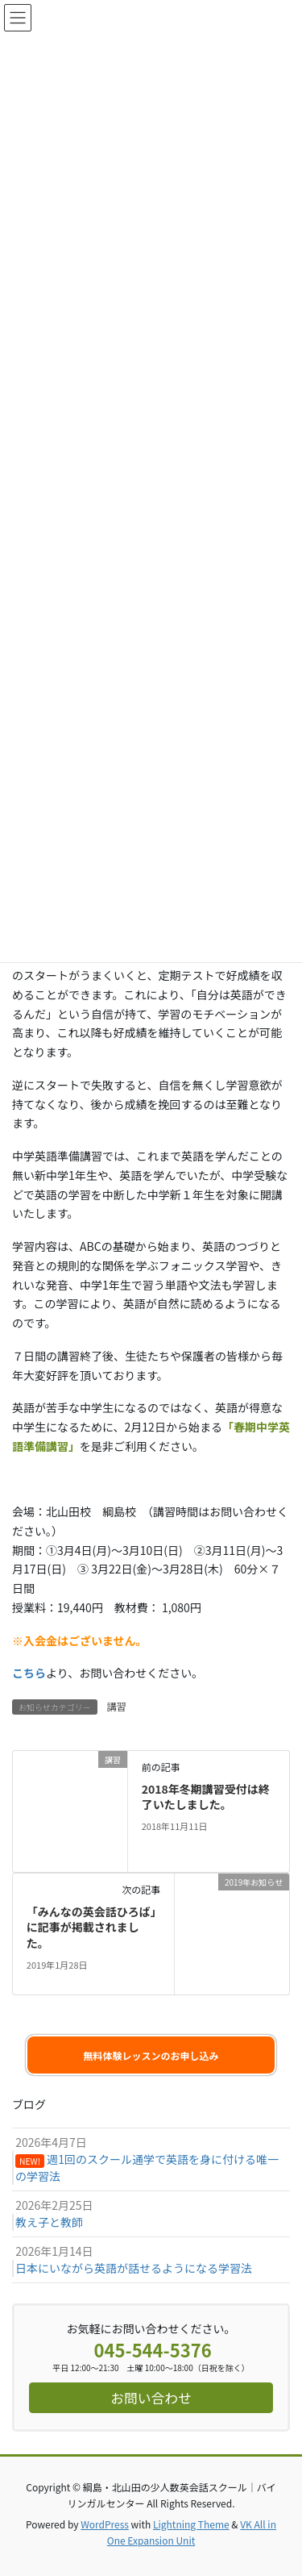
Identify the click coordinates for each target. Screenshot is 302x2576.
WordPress (105, 2524)
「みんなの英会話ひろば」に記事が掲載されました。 (91, 1927)
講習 (116, 1706)
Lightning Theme (191, 2524)
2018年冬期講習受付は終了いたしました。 (206, 1797)
